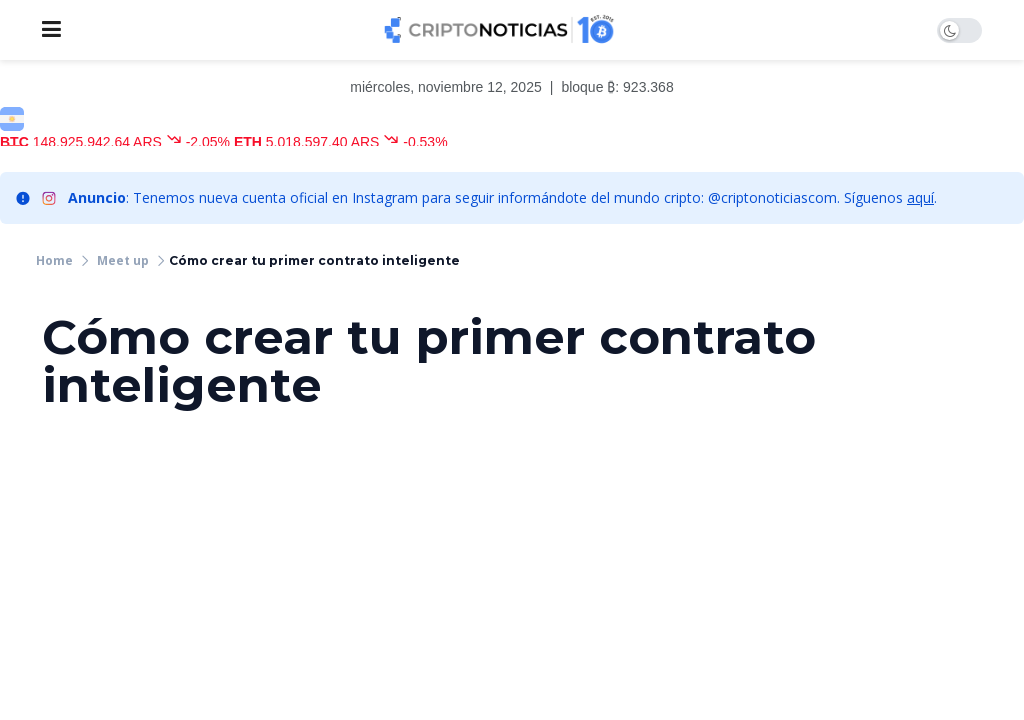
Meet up (123, 260)
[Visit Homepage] (499, 30)
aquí (920, 197)
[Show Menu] (51, 30)
